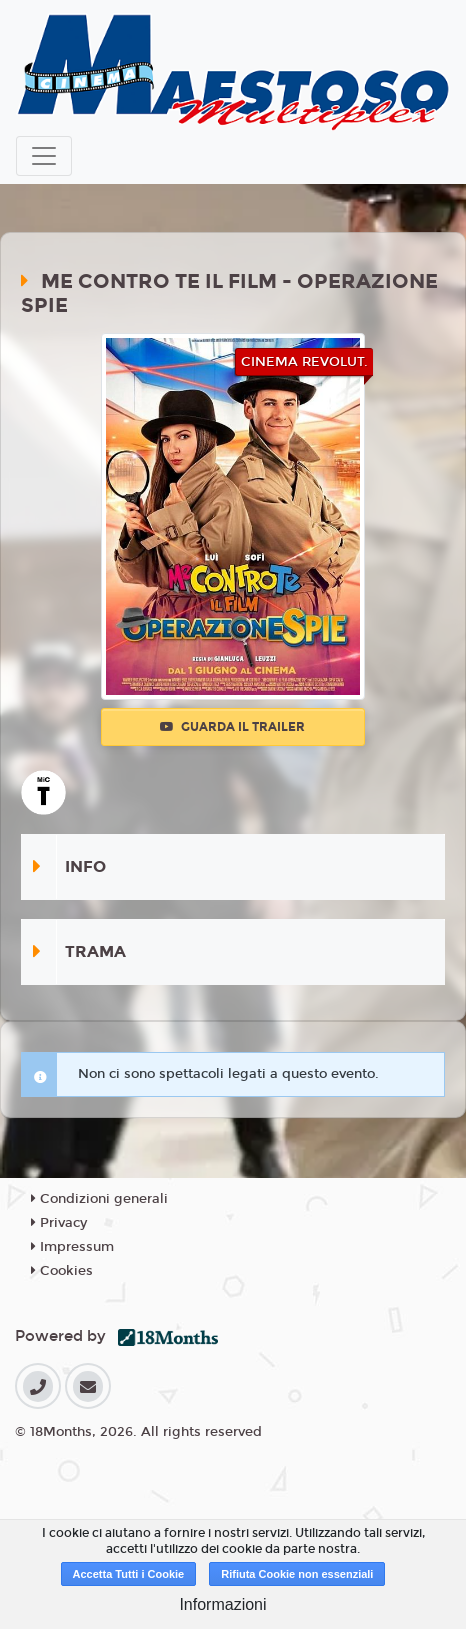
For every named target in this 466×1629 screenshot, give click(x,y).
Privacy (59, 1223)
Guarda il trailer (232, 727)
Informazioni (222, 1604)
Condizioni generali (99, 1199)
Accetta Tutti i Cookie (129, 1574)
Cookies (62, 1271)
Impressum (72, 1247)
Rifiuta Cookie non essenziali (297, 1574)
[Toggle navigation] (44, 156)
